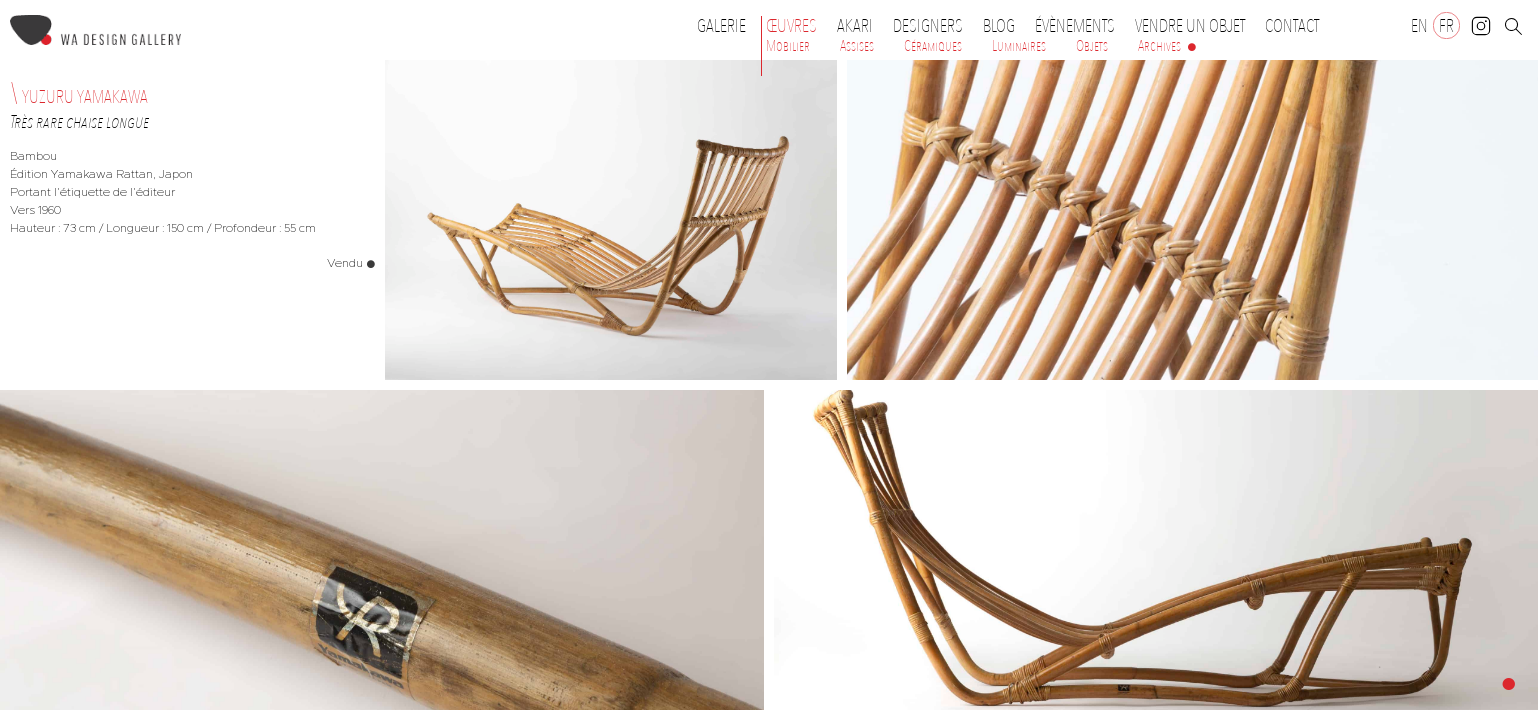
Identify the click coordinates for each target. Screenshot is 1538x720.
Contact (1292, 26)
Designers (933, 26)
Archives (1159, 46)
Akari (855, 26)
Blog (999, 26)
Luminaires (1019, 46)
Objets (1092, 46)
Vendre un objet (1190, 26)
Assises (857, 46)
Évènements (1080, 26)
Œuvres (796, 26)
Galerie (721, 26)
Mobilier (788, 46)
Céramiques (933, 46)
